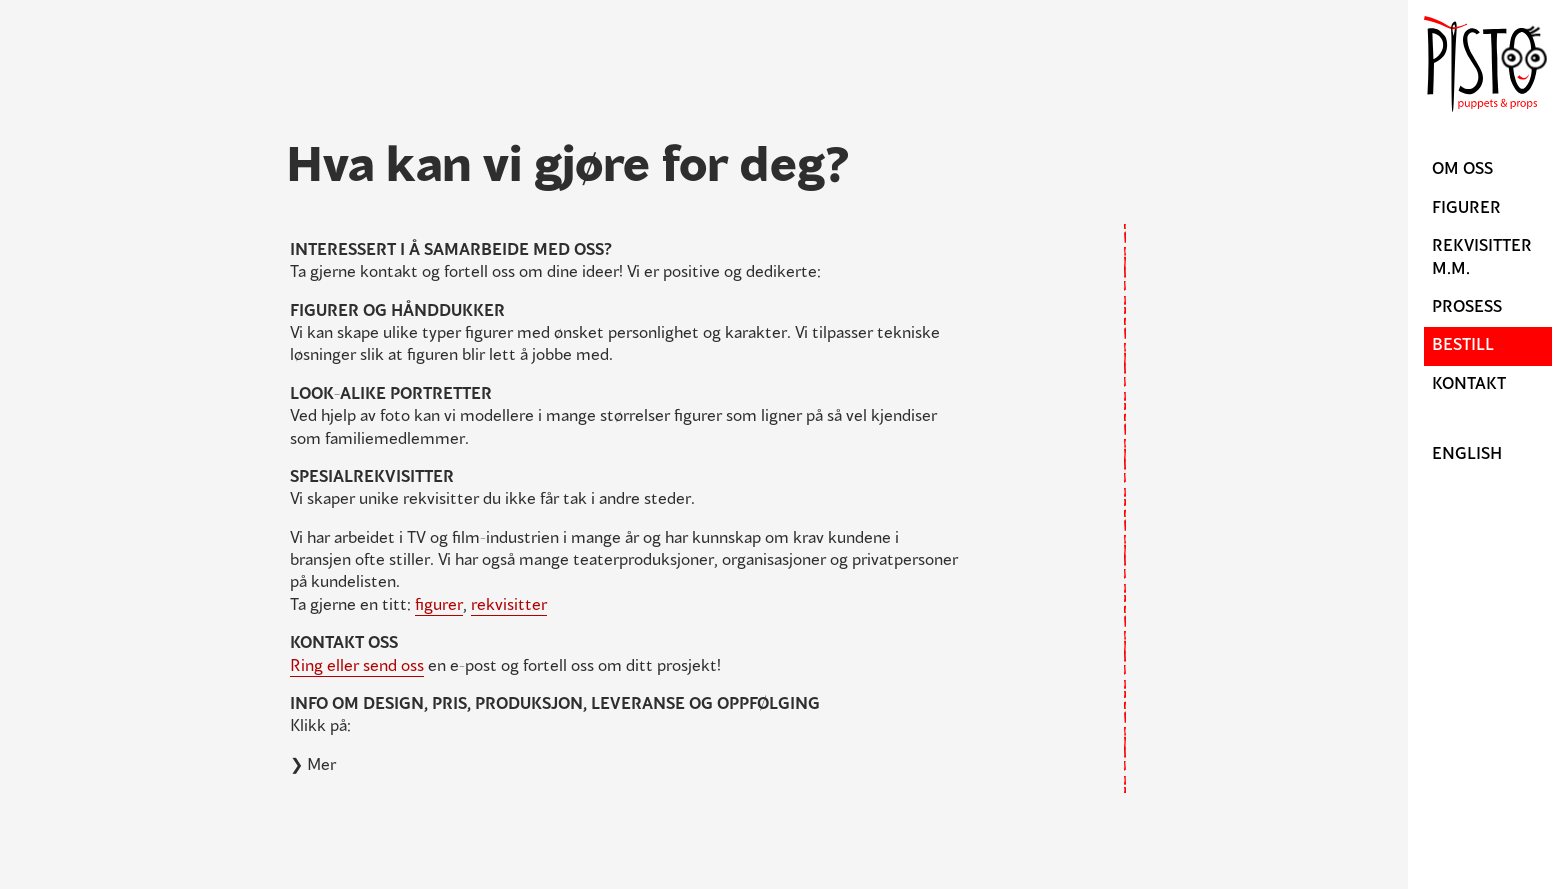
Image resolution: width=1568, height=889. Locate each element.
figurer (439, 606)
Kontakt (1469, 385)
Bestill (1463, 346)
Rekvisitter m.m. (1482, 258)
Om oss (1462, 170)
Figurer (1466, 209)
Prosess (1467, 308)
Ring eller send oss (357, 667)
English (1467, 455)
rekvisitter (509, 606)
